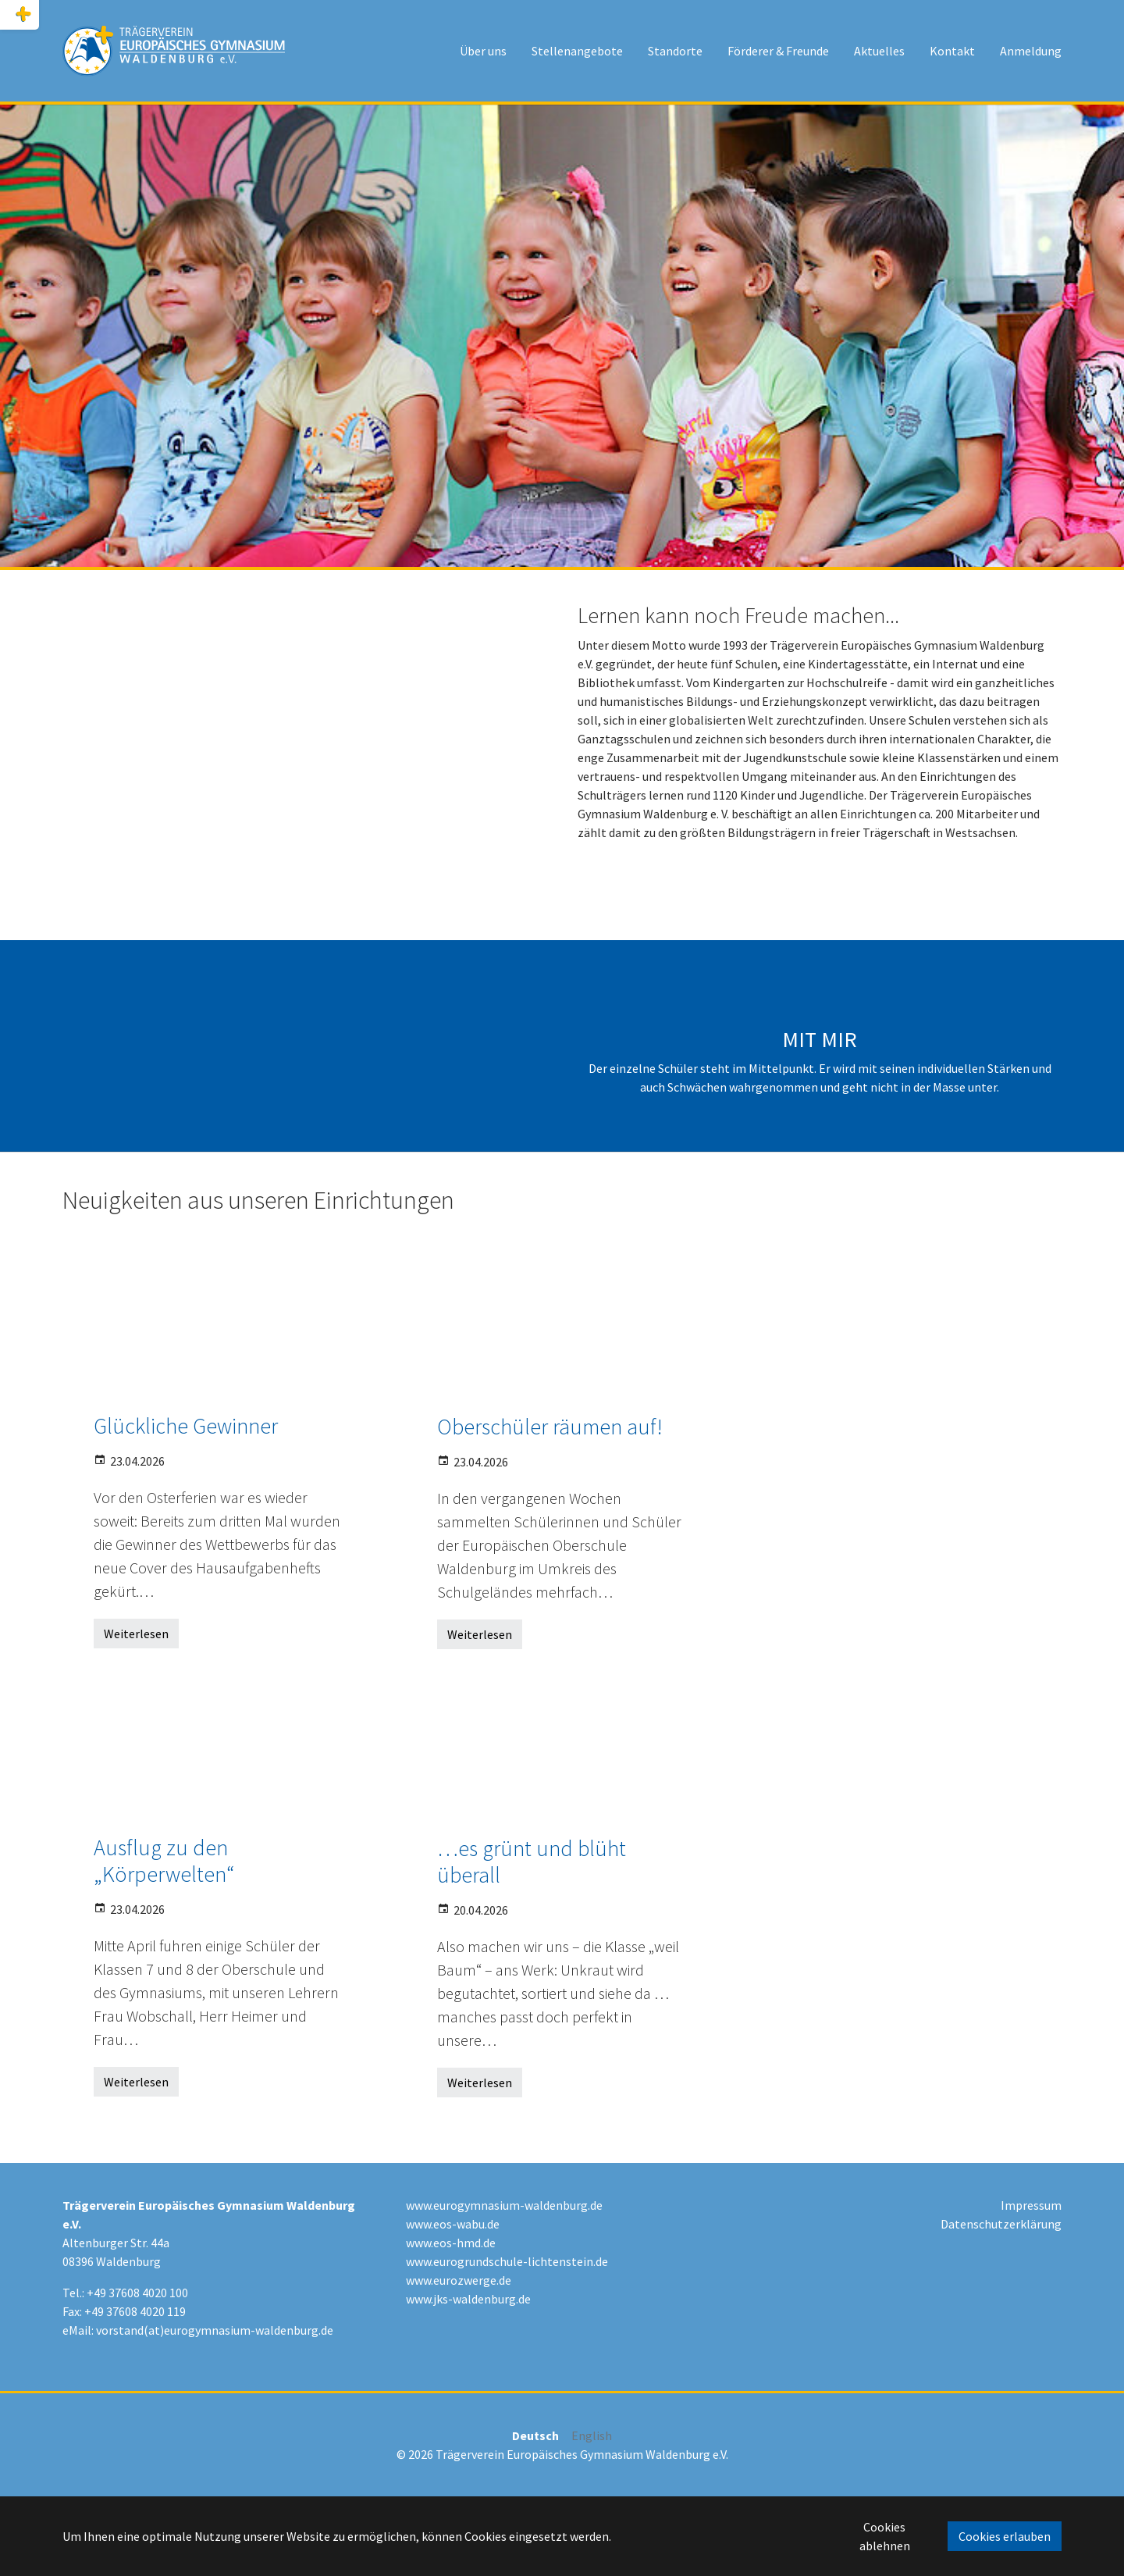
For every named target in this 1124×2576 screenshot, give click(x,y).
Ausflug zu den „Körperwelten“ (164, 1860)
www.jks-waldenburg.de (468, 2299)
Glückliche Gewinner (186, 1426)
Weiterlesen (136, 1633)
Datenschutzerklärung (1001, 2224)
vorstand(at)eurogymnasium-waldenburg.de (214, 2330)
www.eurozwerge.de (458, 2280)
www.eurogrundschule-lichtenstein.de (507, 2261)
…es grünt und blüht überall (531, 1861)
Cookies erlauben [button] (1005, 2536)
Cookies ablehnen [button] (884, 2536)
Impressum (1031, 2205)
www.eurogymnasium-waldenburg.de (504, 2205)
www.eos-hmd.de (451, 2242)
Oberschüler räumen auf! (550, 1427)
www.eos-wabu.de (453, 2224)
